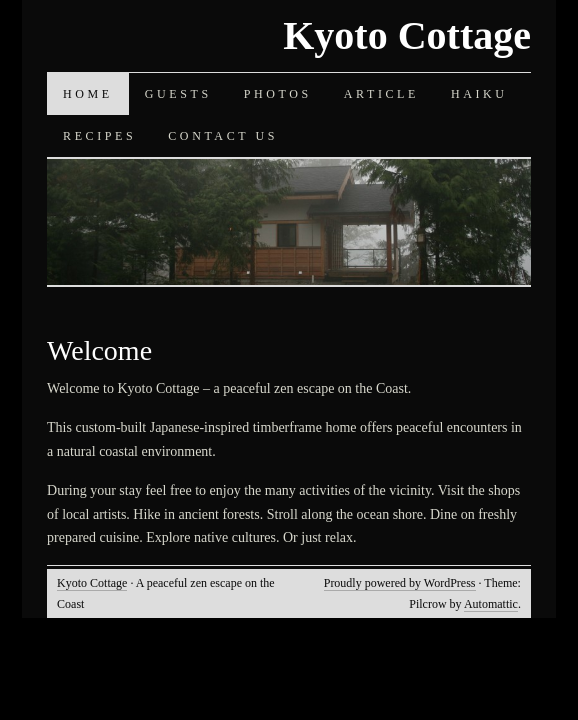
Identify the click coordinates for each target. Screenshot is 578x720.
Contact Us (223, 136)
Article (381, 94)
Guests (178, 94)
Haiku (479, 94)
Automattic (491, 604)
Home (88, 94)
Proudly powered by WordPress (400, 583)
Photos (278, 94)
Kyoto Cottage (407, 35)
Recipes (99, 136)
